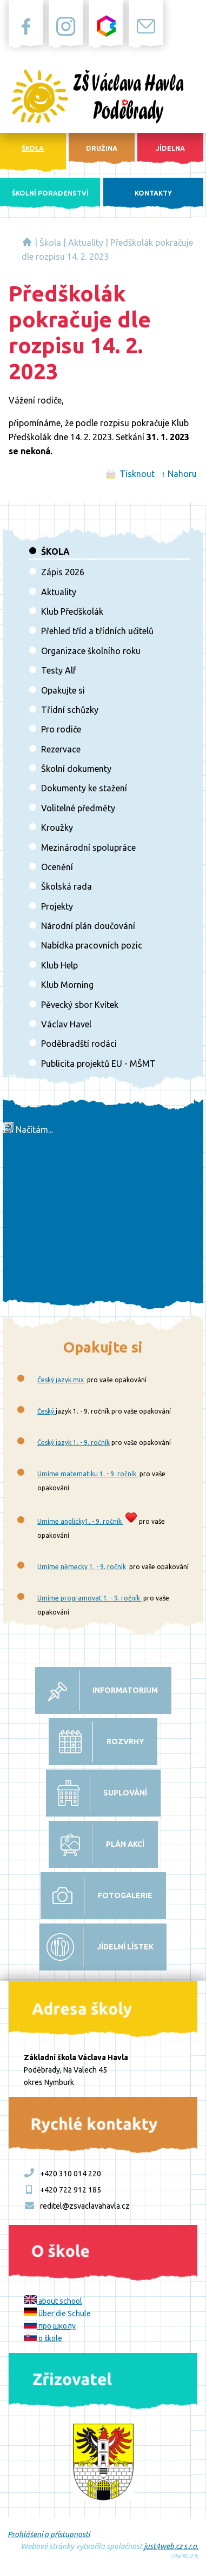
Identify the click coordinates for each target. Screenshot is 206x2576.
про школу (50, 2326)
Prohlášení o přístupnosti (49, 2534)
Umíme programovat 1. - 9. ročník (89, 1598)
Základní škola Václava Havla (27, 242)
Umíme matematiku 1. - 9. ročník (87, 1473)
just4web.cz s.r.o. (171, 2546)
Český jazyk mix (61, 1379)
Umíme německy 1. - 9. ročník (81, 1566)
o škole (43, 2338)
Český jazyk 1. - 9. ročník (73, 1442)
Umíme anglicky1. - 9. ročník (80, 1521)
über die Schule (57, 2313)
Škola (50, 242)
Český (46, 1411)
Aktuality (85, 242)
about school (53, 2301)
